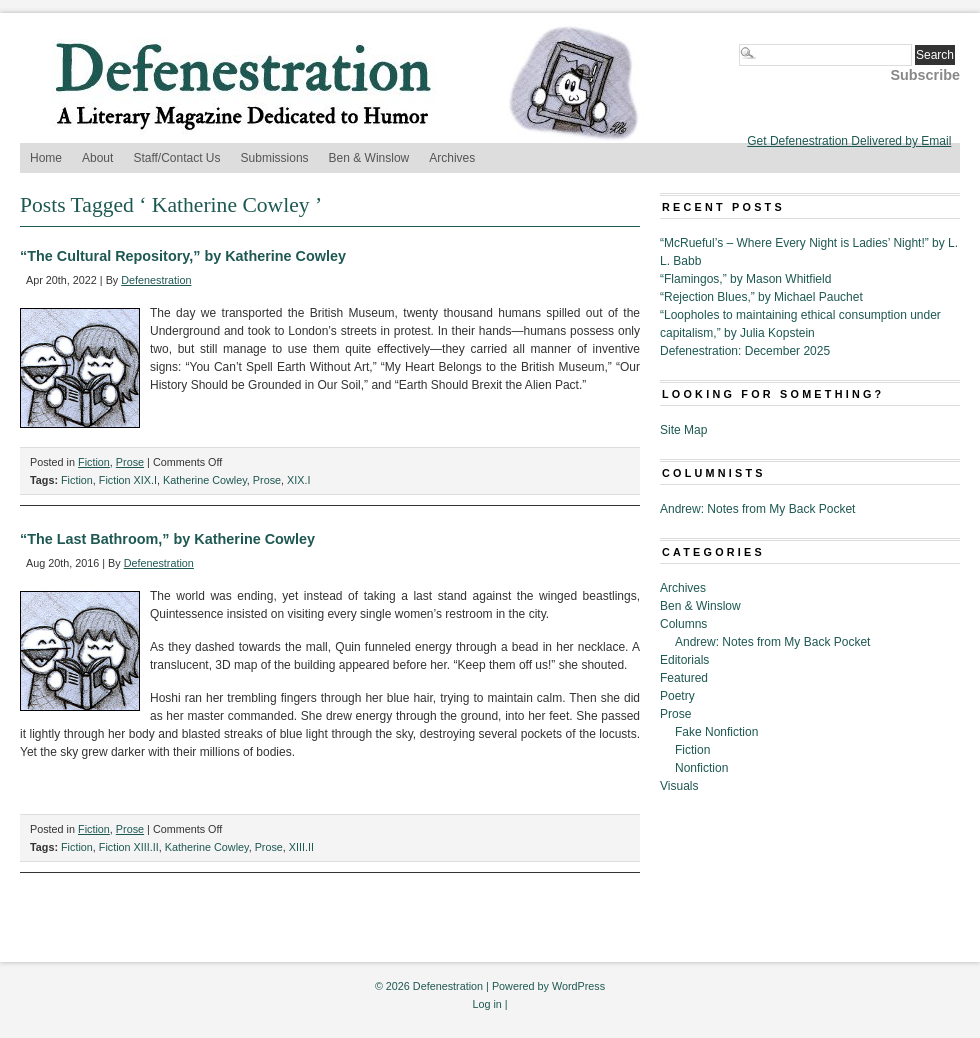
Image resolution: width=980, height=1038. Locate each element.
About (97, 158)
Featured (684, 678)
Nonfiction (701, 768)
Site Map (683, 430)
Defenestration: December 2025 (745, 351)
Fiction (94, 462)
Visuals (679, 786)
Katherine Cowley (205, 480)
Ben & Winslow (369, 158)
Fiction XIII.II (129, 847)
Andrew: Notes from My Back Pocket (757, 509)
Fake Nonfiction (716, 732)
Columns (683, 624)
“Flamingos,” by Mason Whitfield (745, 279)
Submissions (275, 158)
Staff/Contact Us (176, 158)
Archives (452, 158)
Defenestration (156, 280)
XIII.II (301, 847)
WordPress (578, 986)
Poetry (677, 696)
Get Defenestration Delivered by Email (849, 141)
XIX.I (298, 480)
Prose (130, 462)
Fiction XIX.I (128, 480)
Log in (486, 1004)
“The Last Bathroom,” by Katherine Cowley (167, 539)
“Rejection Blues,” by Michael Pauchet (761, 297)
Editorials (684, 660)
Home (46, 158)
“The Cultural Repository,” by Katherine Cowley (183, 256)
